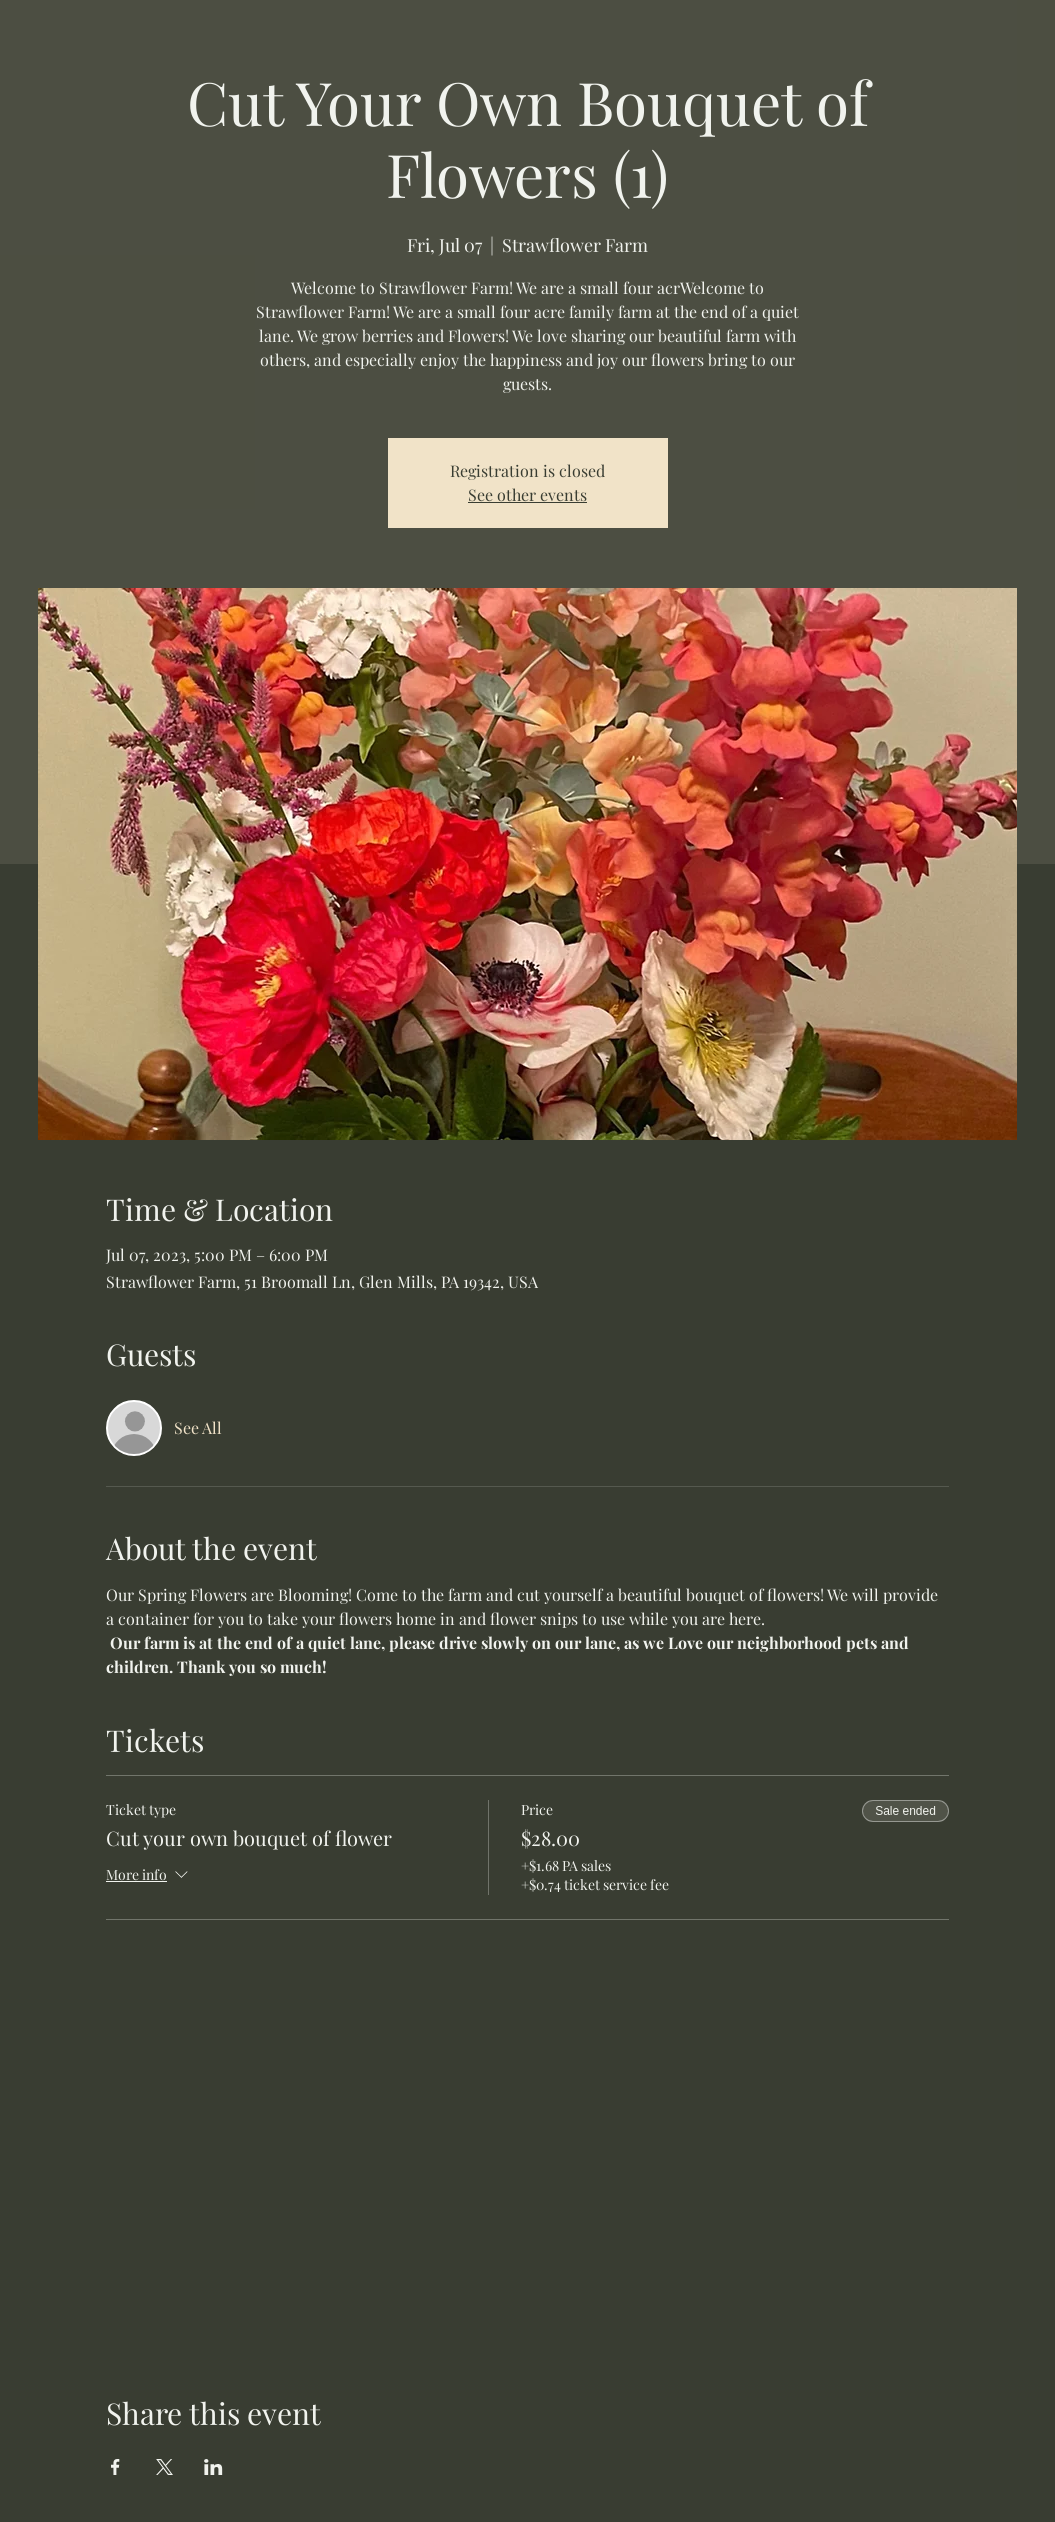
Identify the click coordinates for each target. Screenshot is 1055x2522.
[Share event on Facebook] (115, 2467)
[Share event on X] (164, 2467)
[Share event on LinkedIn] (213, 2467)
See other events (527, 494)
